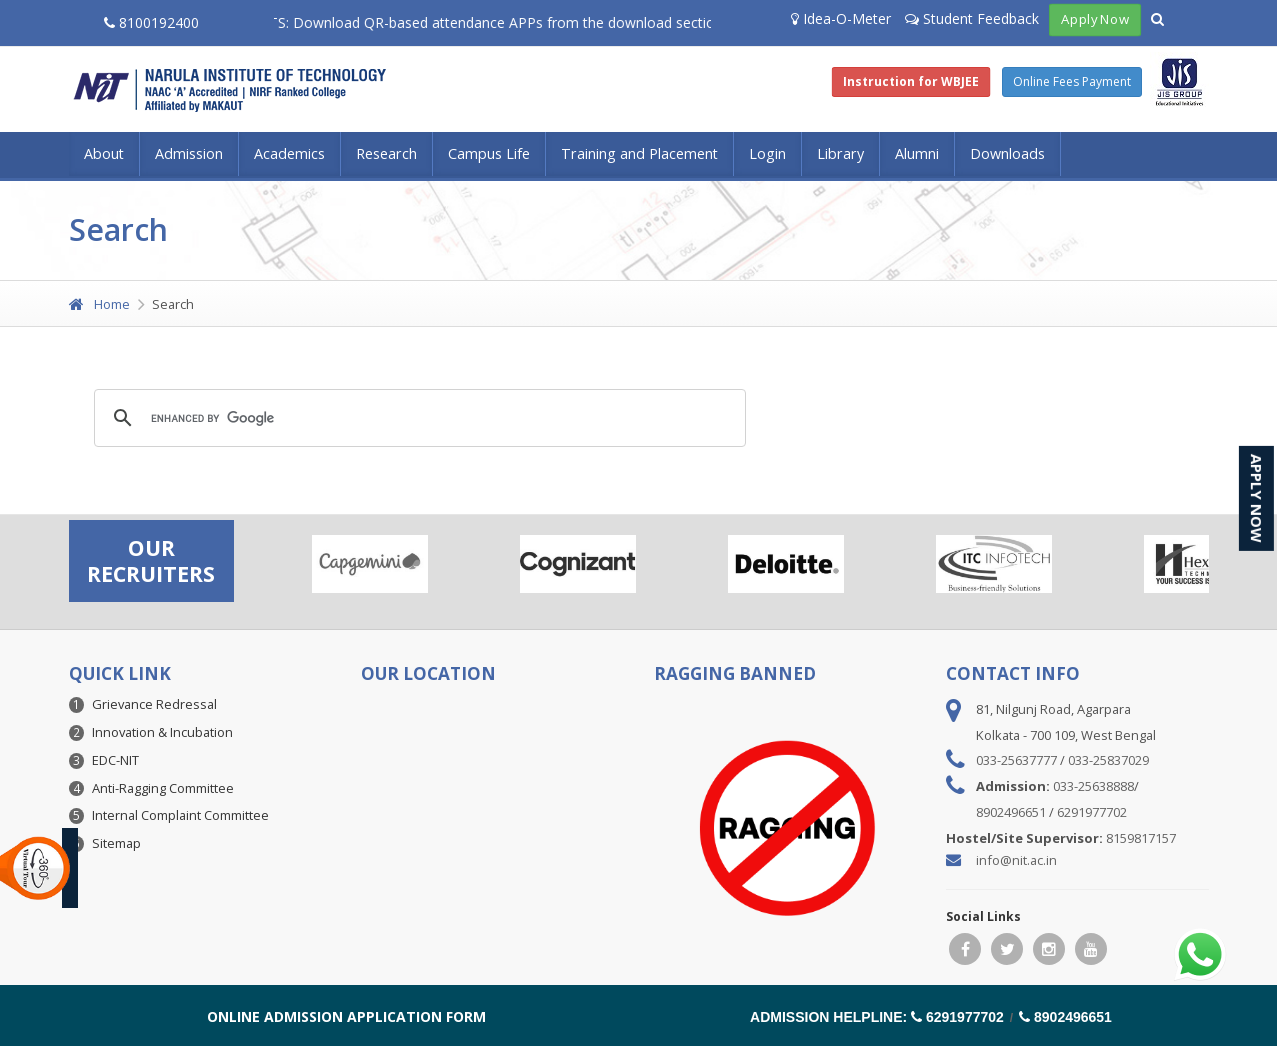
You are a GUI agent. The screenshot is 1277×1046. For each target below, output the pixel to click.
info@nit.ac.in (1016, 860)
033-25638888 (1093, 786)
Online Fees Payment (1072, 81)
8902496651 (1011, 812)
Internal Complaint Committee (180, 815)
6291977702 (1092, 812)
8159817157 (1141, 838)
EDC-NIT (115, 760)
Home (99, 304)
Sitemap (116, 843)
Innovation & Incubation (162, 732)
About (104, 153)
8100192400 (151, 22)
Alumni (917, 153)
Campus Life (489, 153)
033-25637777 (1016, 760)
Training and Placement (639, 153)
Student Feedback (972, 18)
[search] (417, 418)
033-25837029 (1108, 760)
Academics (289, 153)
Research (386, 153)
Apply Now (1094, 19)
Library (840, 153)
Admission (189, 153)
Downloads (1007, 153)
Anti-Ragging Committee (163, 788)
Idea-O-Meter (841, 18)
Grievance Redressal (154, 704)
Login (767, 153)
